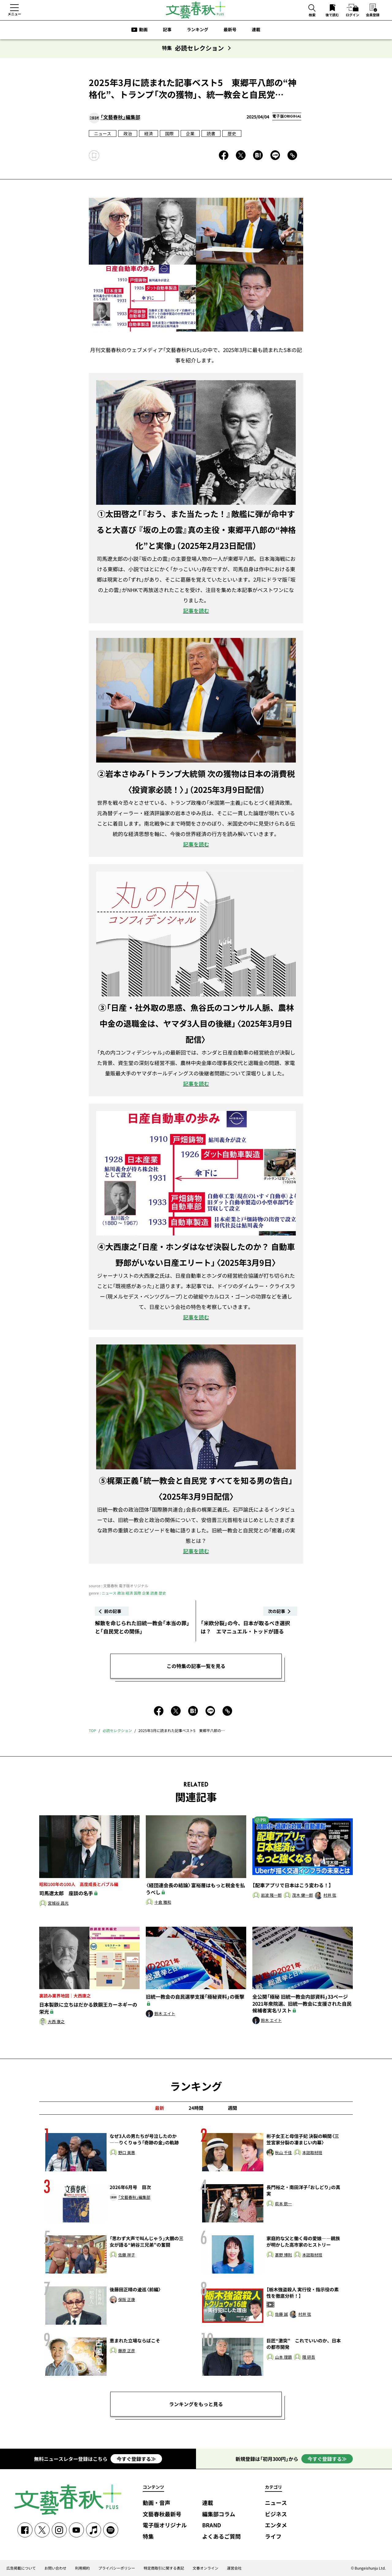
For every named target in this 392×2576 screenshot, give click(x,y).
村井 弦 (329, 1895)
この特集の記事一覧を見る (196, 1666)
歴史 (232, 133)
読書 (211, 133)
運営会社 (234, 2568)
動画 (143, 29)
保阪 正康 (126, 2299)
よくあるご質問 (221, 2536)
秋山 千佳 (283, 2152)
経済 (148, 133)
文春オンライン (205, 2568)
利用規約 (82, 2568)
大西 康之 (56, 2021)
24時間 (196, 2108)
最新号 (230, 29)
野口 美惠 (126, 2152)
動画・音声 (156, 2503)
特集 (148, 2536)
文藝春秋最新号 (162, 2514)
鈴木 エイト (164, 2014)
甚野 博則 (283, 2255)
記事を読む (196, 610)
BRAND (211, 2525)
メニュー (14, 13)
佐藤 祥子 (126, 2255)
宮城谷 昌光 (58, 1903)
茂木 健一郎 (302, 1895)
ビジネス (276, 2514)
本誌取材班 (312, 2152)
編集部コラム (218, 2514)
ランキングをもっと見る (196, 2404)
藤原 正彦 (126, 2351)
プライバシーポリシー (116, 2568)
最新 (159, 2108)
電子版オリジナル (165, 2525)
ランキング (197, 29)
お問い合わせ (55, 2568)
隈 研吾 (308, 2357)
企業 (190, 133)
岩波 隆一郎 (271, 1895)
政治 (127, 133)
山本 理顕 (283, 2357)
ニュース (102, 133)
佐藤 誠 (281, 2314)
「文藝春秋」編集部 (120, 117)
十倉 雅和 (162, 1902)
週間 (232, 2108)
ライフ (273, 2536)
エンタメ (276, 2525)
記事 (167, 29)
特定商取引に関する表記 (164, 2568)
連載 (256, 29)
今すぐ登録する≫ (136, 2458)
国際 (169, 133)
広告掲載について (21, 2568)
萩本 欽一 (283, 2204)
